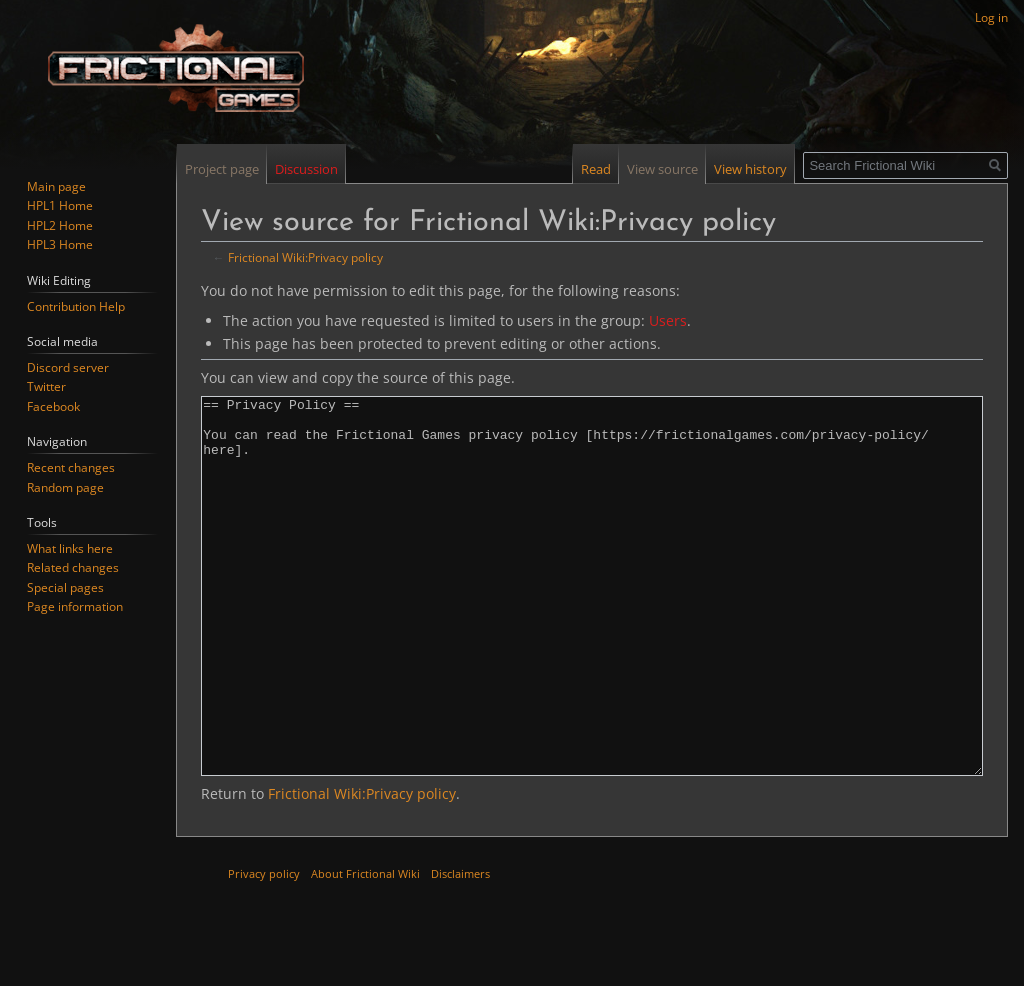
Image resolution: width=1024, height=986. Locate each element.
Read (596, 169)
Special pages (65, 587)
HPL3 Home (60, 244)
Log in (991, 17)
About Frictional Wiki (365, 948)
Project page (222, 169)
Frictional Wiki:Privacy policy (305, 257)
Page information (75, 606)
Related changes (73, 567)
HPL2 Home (60, 225)
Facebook (53, 406)
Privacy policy (264, 948)
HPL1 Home (60, 205)
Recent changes (71, 467)
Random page (65, 487)
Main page (56, 186)
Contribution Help (76, 306)
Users (668, 320)
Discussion (306, 169)
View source (662, 169)
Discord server (68, 367)
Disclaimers (460, 948)
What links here (70, 548)
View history (750, 169)
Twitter (46, 386)
